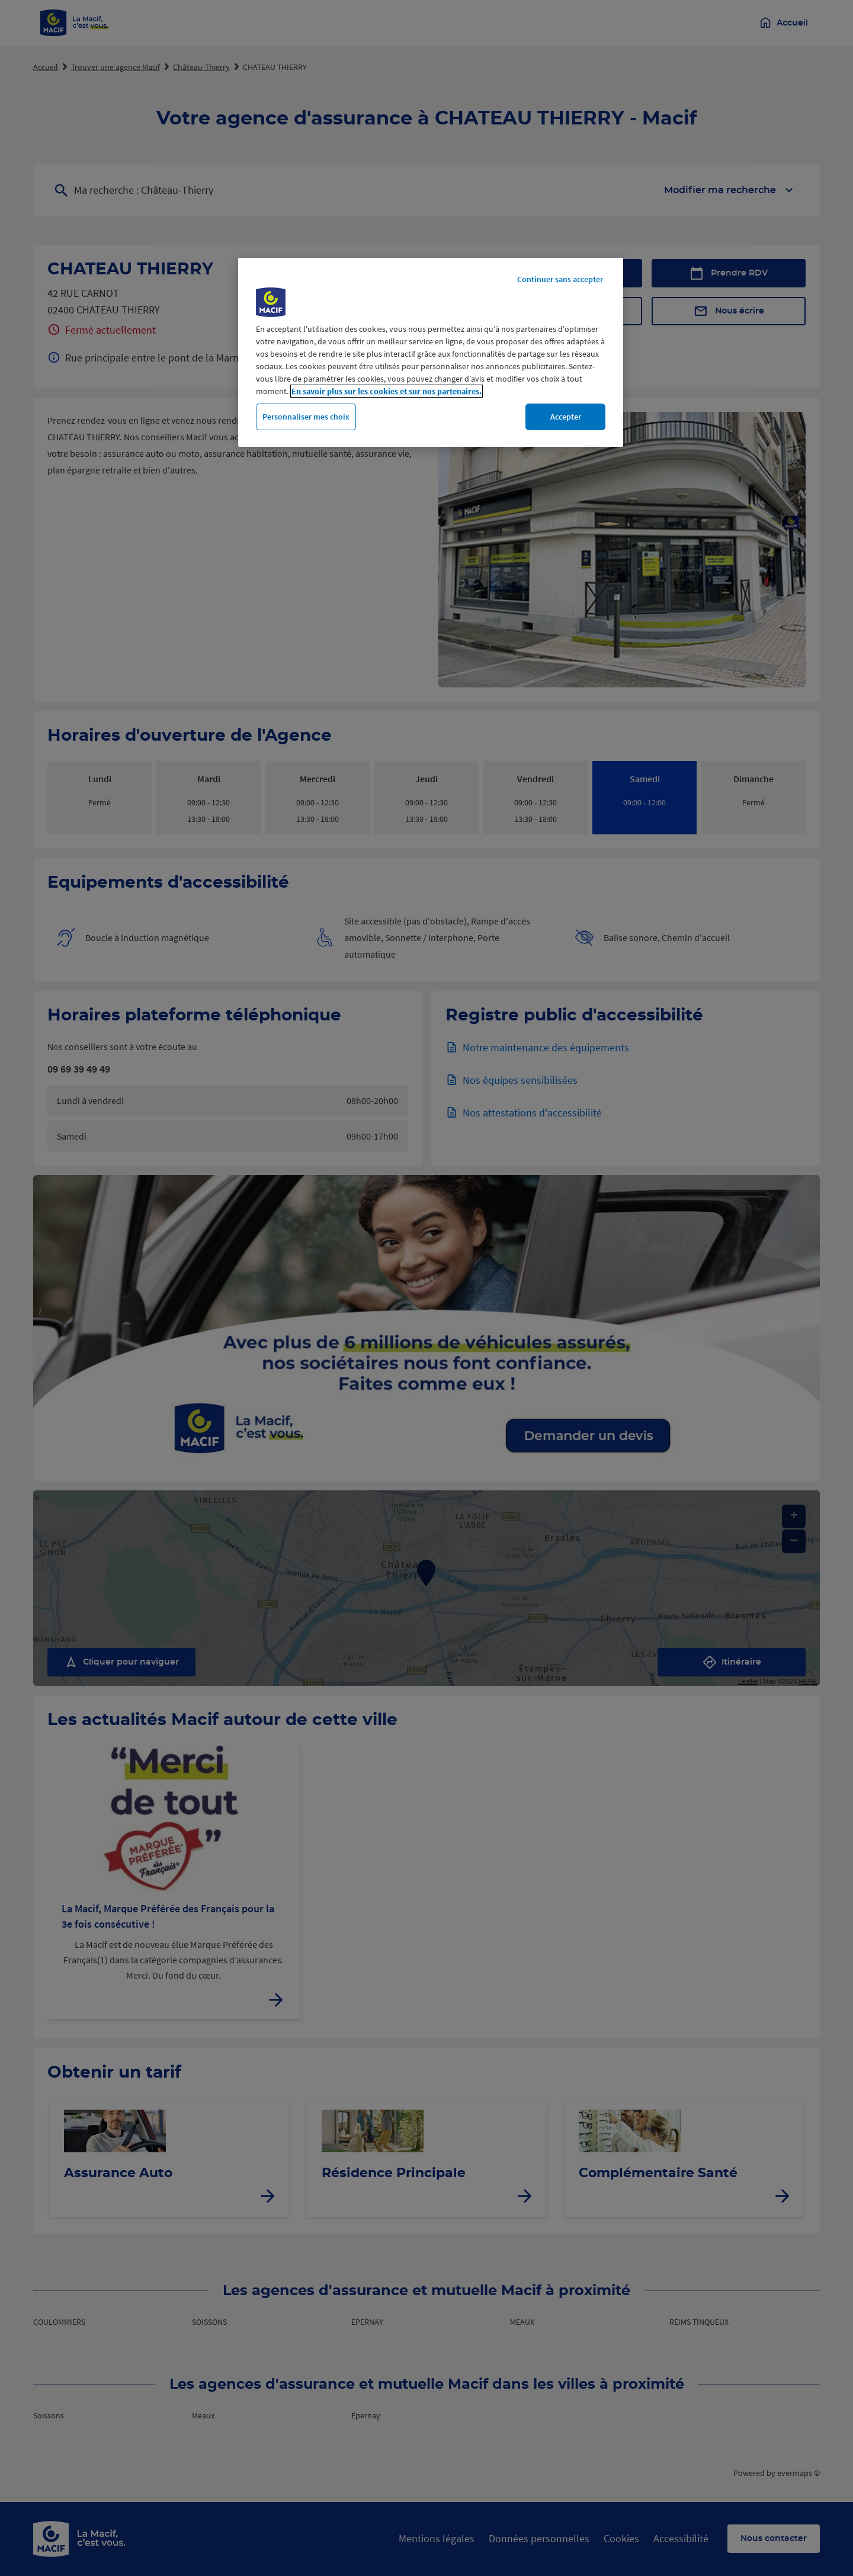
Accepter (565, 416)
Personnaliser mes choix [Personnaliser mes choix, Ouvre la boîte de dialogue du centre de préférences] (305, 416)
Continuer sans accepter (560, 279)
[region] (430, 352)
